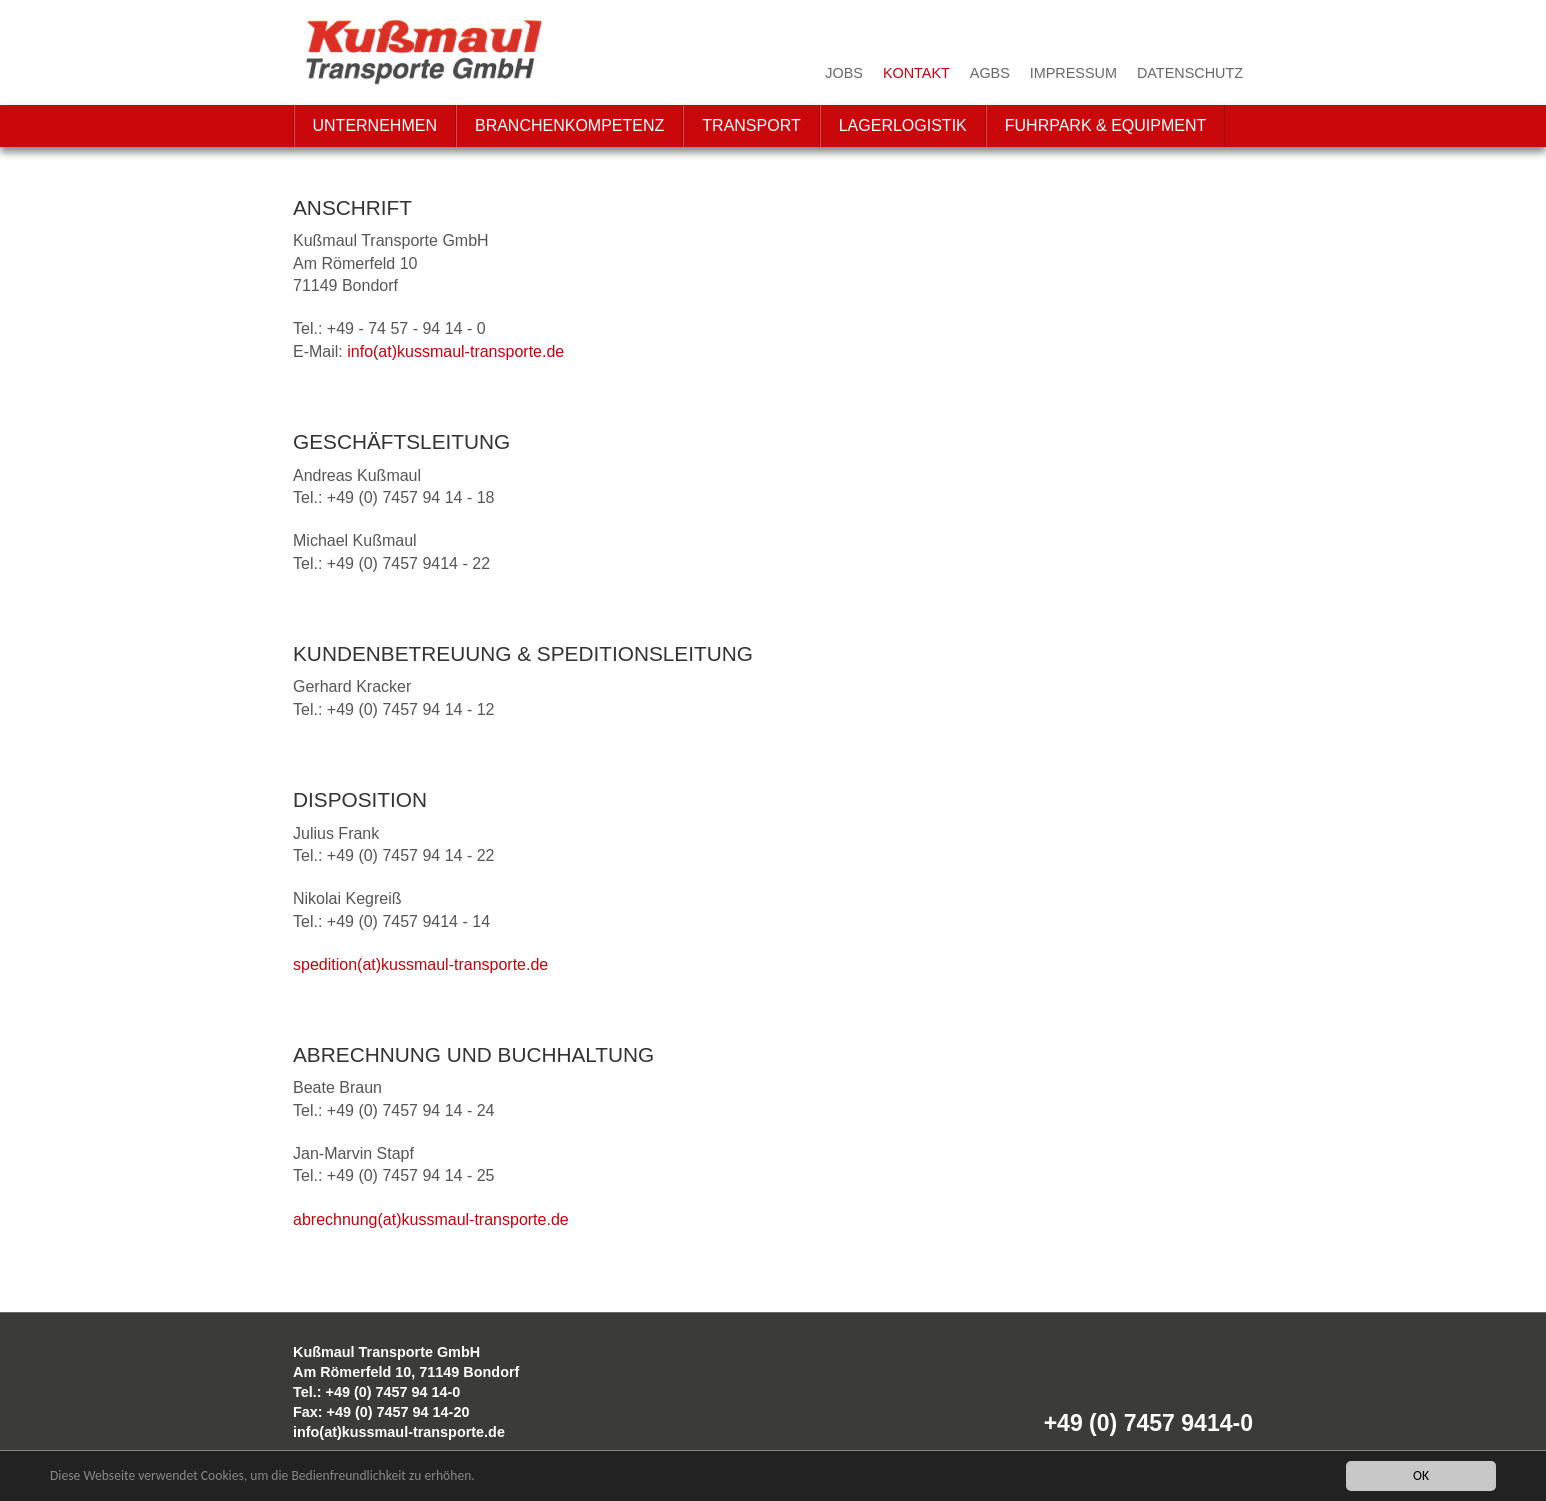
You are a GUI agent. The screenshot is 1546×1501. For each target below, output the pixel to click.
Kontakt (916, 73)
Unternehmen (375, 125)
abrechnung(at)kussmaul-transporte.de (431, 1219)
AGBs (990, 73)
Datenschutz (1190, 73)
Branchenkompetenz (569, 125)
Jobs (844, 73)
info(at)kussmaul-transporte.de (455, 351)
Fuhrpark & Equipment (1106, 125)
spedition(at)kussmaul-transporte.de (420, 964)
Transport (751, 125)
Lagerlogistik (903, 125)
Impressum (1073, 73)
